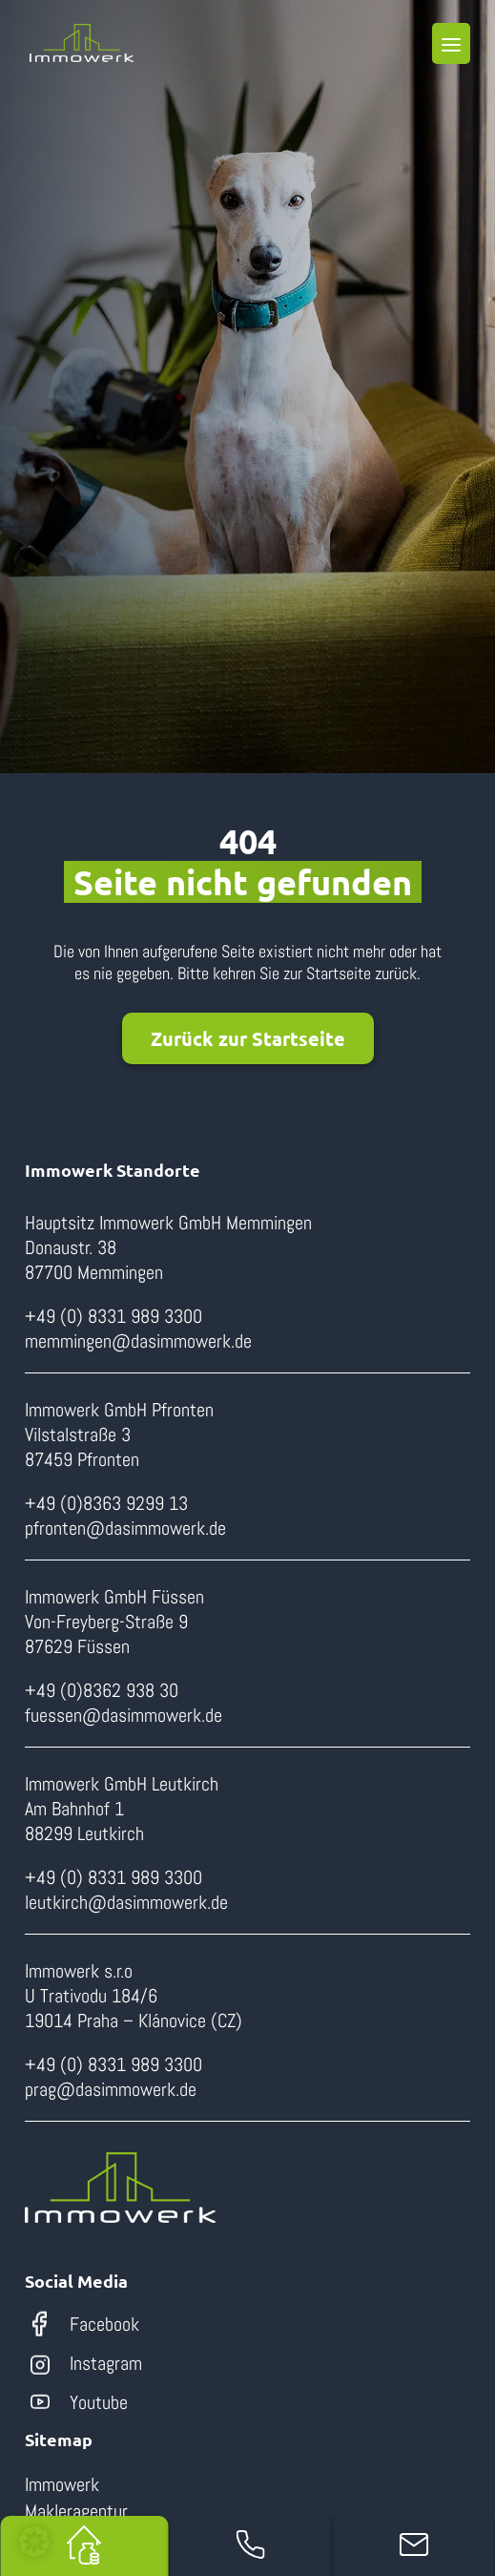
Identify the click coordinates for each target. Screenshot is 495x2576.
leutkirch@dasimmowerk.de (126, 1902)
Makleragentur (76, 2511)
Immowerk (62, 2484)
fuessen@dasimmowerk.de (123, 1715)
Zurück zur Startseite (248, 1038)
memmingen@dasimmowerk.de (138, 1341)
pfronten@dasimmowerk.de (125, 1528)
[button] (34, 2541)
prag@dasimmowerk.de (110, 2089)
